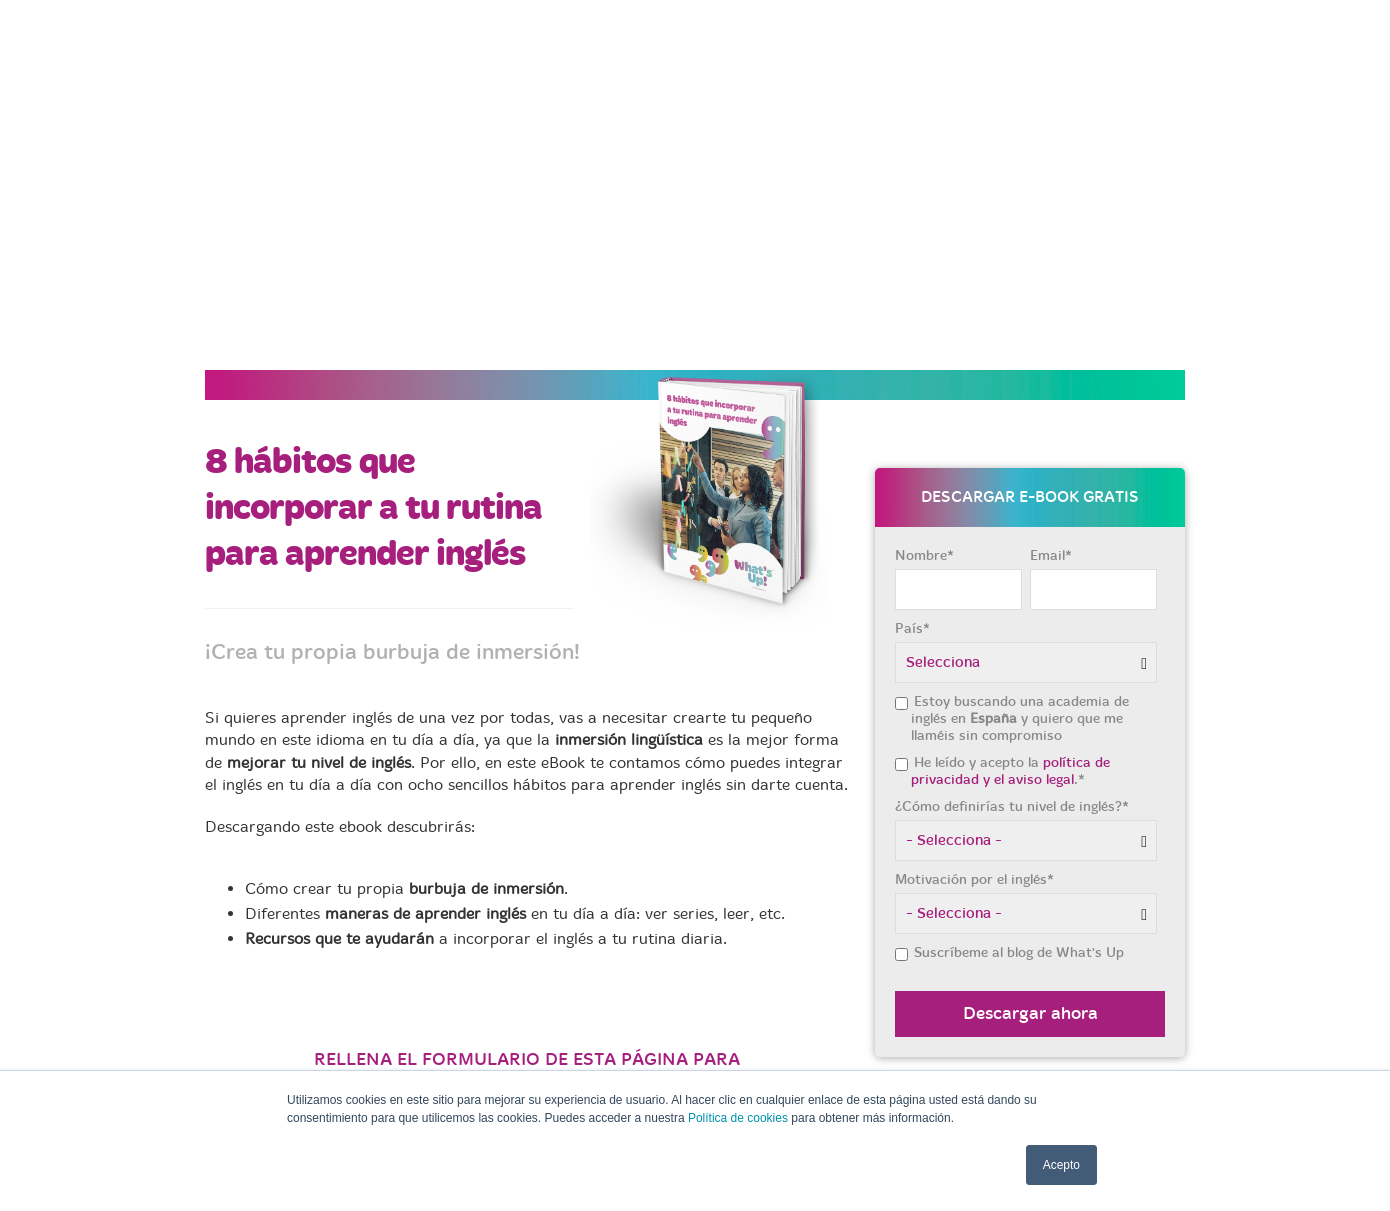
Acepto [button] (1061, 1165)
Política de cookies (738, 1118)
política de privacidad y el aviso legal (1010, 540)
